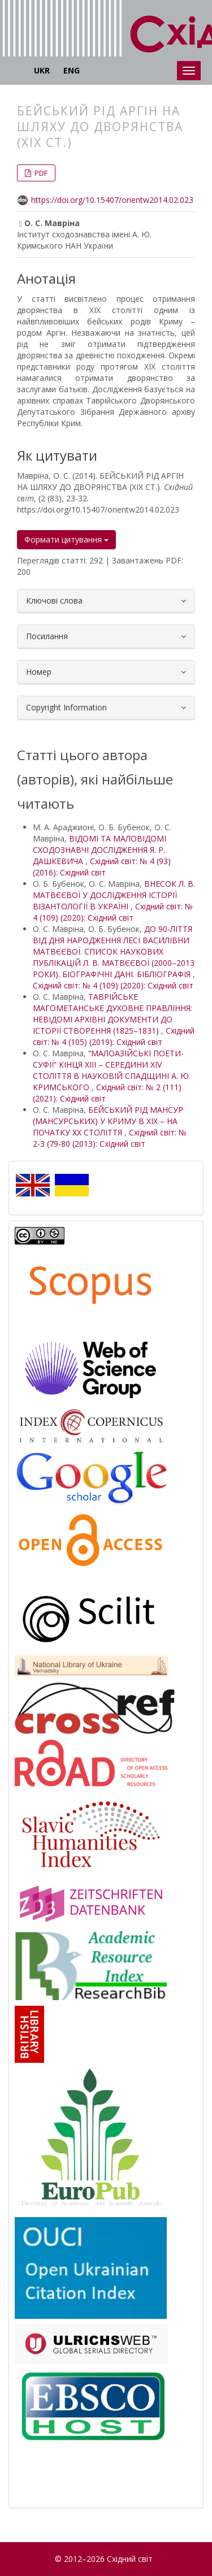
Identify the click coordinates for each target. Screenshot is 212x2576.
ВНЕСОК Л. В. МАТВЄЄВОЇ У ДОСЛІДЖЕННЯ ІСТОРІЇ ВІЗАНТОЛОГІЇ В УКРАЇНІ (114, 895)
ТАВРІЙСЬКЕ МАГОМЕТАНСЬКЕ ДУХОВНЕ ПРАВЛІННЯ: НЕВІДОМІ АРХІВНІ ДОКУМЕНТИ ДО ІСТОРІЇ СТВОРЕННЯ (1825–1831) (112, 1013)
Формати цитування (66, 539)
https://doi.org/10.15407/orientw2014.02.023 (112, 199)
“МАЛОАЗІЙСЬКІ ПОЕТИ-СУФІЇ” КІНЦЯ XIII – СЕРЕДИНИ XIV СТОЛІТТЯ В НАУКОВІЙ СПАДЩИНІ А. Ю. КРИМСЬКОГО (112, 1070)
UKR (42, 70)
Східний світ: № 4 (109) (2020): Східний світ (113, 912)
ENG (71, 70)
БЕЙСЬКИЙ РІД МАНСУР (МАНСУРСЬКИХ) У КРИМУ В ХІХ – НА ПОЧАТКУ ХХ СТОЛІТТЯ (108, 1121)
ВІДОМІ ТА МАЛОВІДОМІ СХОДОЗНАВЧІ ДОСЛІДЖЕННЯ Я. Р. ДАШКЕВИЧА (99, 849)
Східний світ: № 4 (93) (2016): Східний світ (102, 867)
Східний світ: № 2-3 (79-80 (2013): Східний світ (110, 1138)
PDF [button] (40, 173)
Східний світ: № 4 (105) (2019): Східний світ (113, 1036)
